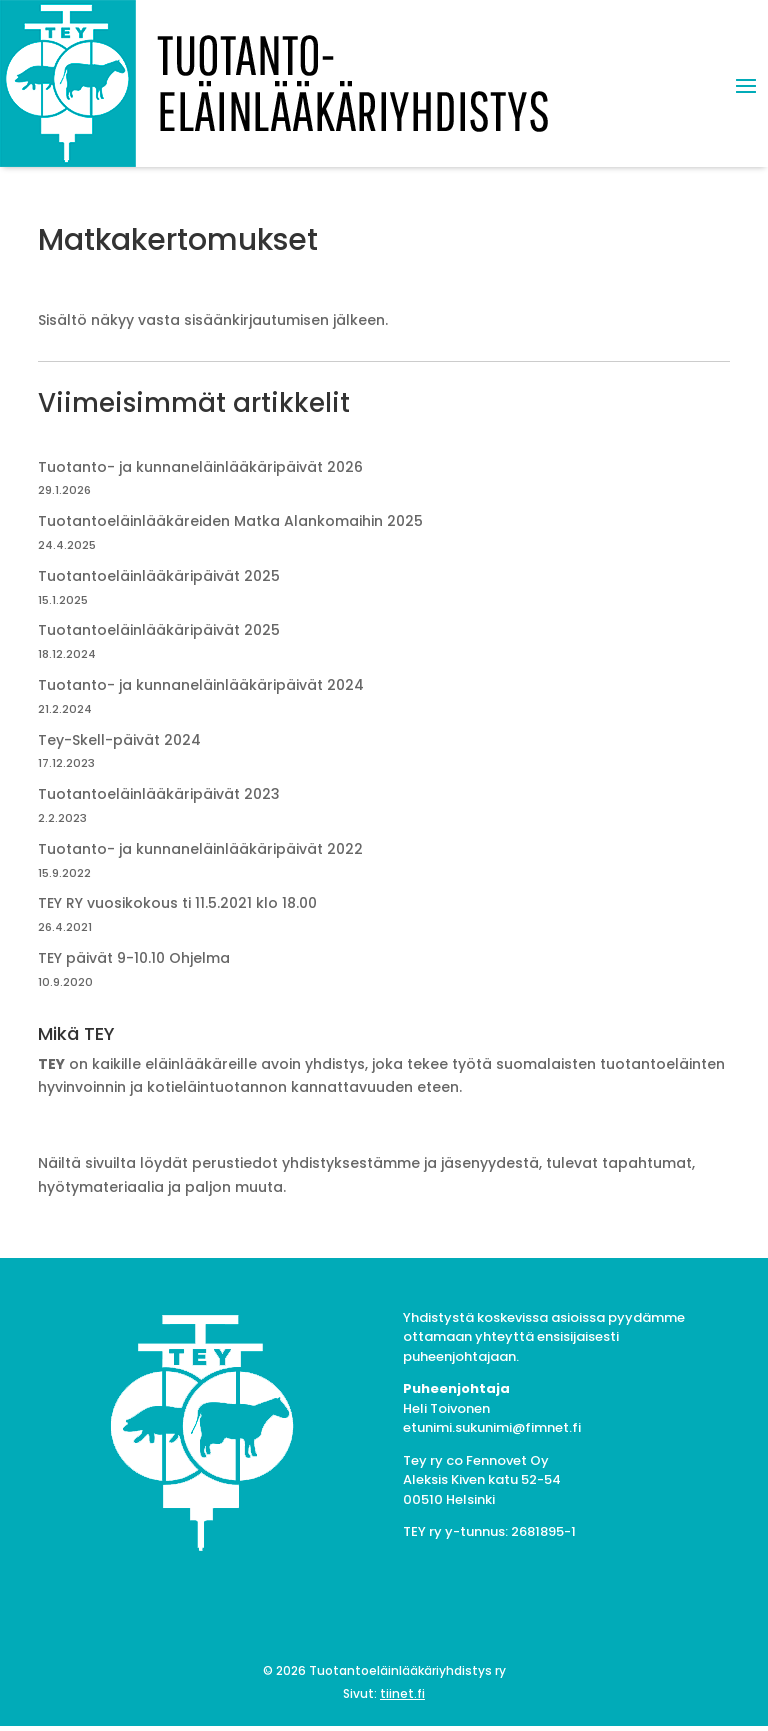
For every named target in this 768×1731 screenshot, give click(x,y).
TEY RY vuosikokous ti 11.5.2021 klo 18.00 (177, 903)
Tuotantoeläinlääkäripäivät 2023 (159, 794)
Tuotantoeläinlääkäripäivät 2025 (159, 576)
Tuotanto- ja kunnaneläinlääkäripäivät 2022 (200, 849)
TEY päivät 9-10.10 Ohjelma (134, 958)
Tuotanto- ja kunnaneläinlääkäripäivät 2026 (200, 467)
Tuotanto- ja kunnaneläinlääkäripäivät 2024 (201, 685)
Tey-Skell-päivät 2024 (119, 740)
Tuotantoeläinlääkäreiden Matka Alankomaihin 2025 (230, 521)
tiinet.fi (402, 1693)
